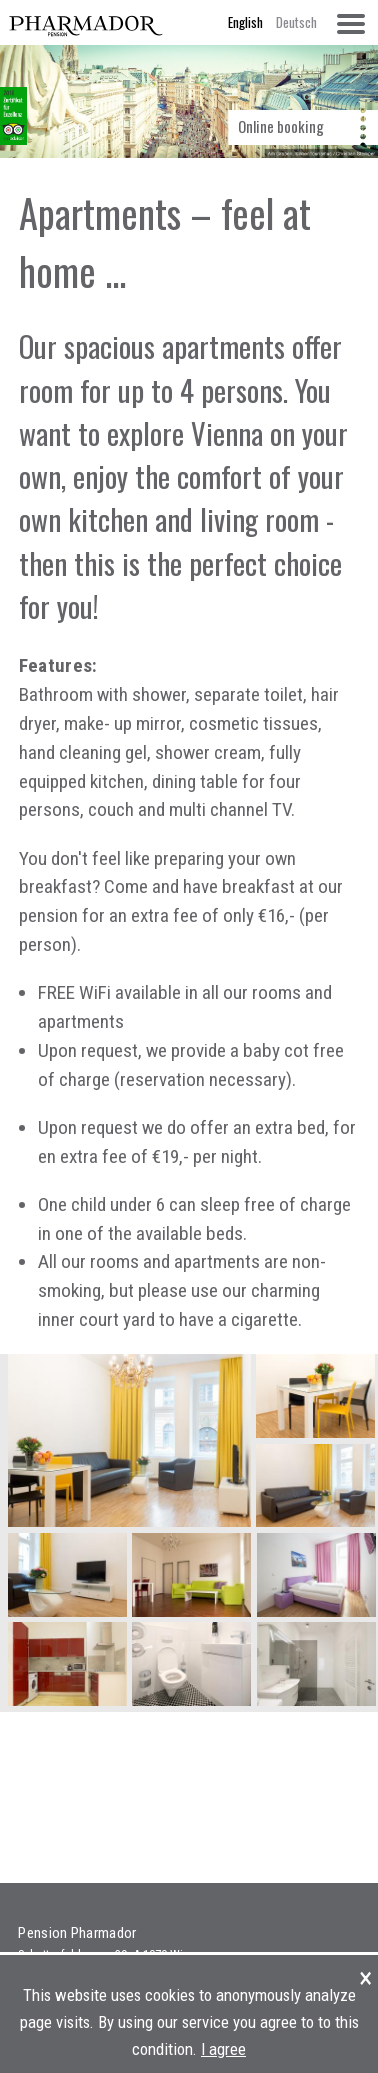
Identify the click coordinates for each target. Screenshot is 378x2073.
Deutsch (296, 22)
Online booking (281, 126)
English (245, 22)
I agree (223, 2049)
